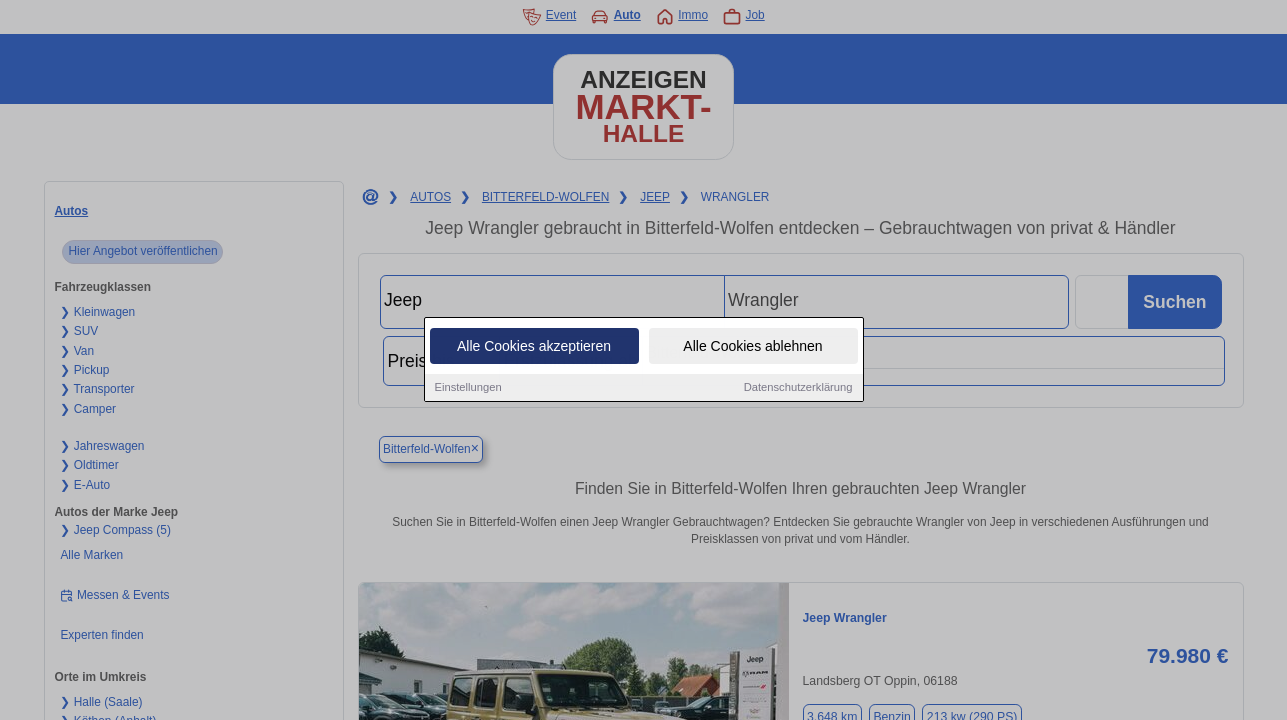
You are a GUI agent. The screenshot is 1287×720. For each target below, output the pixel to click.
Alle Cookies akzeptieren (534, 347)
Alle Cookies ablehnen (752, 347)
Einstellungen (468, 388)
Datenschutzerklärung (798, 388)
